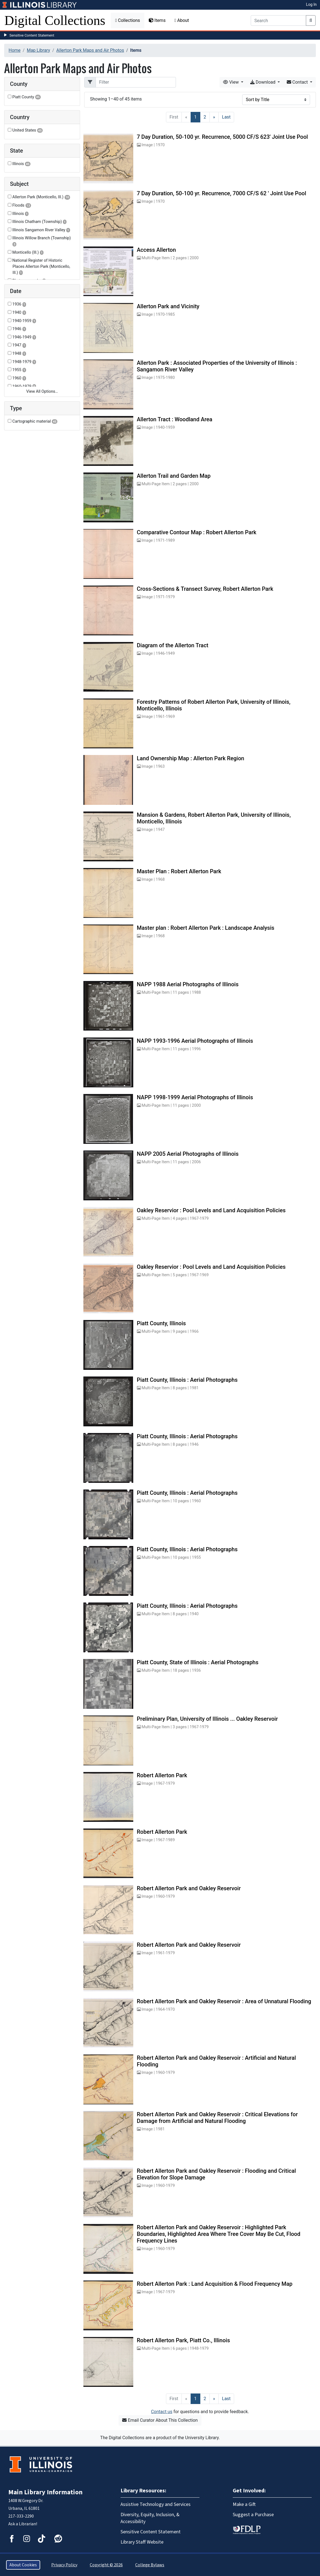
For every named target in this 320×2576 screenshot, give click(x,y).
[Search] (278, 20)
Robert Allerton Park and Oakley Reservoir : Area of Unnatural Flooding (224, 2001)
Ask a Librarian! (22, 2524)
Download (263, 82)
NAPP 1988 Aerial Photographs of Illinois (188, 984)
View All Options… (42, 391)
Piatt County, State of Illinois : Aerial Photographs (197, 1662)
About (182, 20)
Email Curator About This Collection (160, 2420)
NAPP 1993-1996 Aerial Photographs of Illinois (195, 1040)
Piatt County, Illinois (161, 1323)
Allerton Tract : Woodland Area (175, 419)
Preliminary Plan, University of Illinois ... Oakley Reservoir (207, 1718)
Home (15, 50)
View (231, 82)
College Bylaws (149, 2565)
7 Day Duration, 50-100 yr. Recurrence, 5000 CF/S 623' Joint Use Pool (222, 136)
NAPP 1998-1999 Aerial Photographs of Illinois (195, 1097)
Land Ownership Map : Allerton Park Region (190, 758)
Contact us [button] (161, 2411)
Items (157, 20)
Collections (127, 20)
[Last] (226, 117)
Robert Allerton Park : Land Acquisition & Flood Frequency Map (215, 2283)
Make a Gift (244, 2504)
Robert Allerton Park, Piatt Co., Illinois (183, 2340)
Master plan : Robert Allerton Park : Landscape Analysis (205, 927)
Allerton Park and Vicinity (168, 306)
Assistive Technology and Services (156, 2504)
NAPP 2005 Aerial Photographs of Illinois (188, 1153)
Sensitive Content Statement (31, 35)
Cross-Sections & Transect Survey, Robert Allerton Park (205, 588)
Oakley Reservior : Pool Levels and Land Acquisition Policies (211, 1210)
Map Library (38, 50)
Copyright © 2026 (106, 2565)
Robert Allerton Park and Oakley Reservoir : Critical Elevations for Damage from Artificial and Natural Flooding (217, 2117)
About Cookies (23, 2565)
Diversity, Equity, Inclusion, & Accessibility (150, 2518)
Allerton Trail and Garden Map (174, 475)
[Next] (214, 117)
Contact (298, 82)
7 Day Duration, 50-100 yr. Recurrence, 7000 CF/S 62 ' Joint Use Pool (221, 193)
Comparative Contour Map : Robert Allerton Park (196, 532)
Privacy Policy (64, 2565)
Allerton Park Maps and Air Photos (90, 50)
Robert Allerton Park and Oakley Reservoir (189, 1888)
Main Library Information (45, 2492)
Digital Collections (54, 20)
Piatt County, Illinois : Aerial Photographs (187, 1379)
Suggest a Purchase (253, 2514)
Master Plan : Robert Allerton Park (179, 871)
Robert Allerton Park (162, 1775)
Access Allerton (156, 249)
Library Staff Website (142, 2542)
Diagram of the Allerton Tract (172, 645)
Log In (311, 4)
